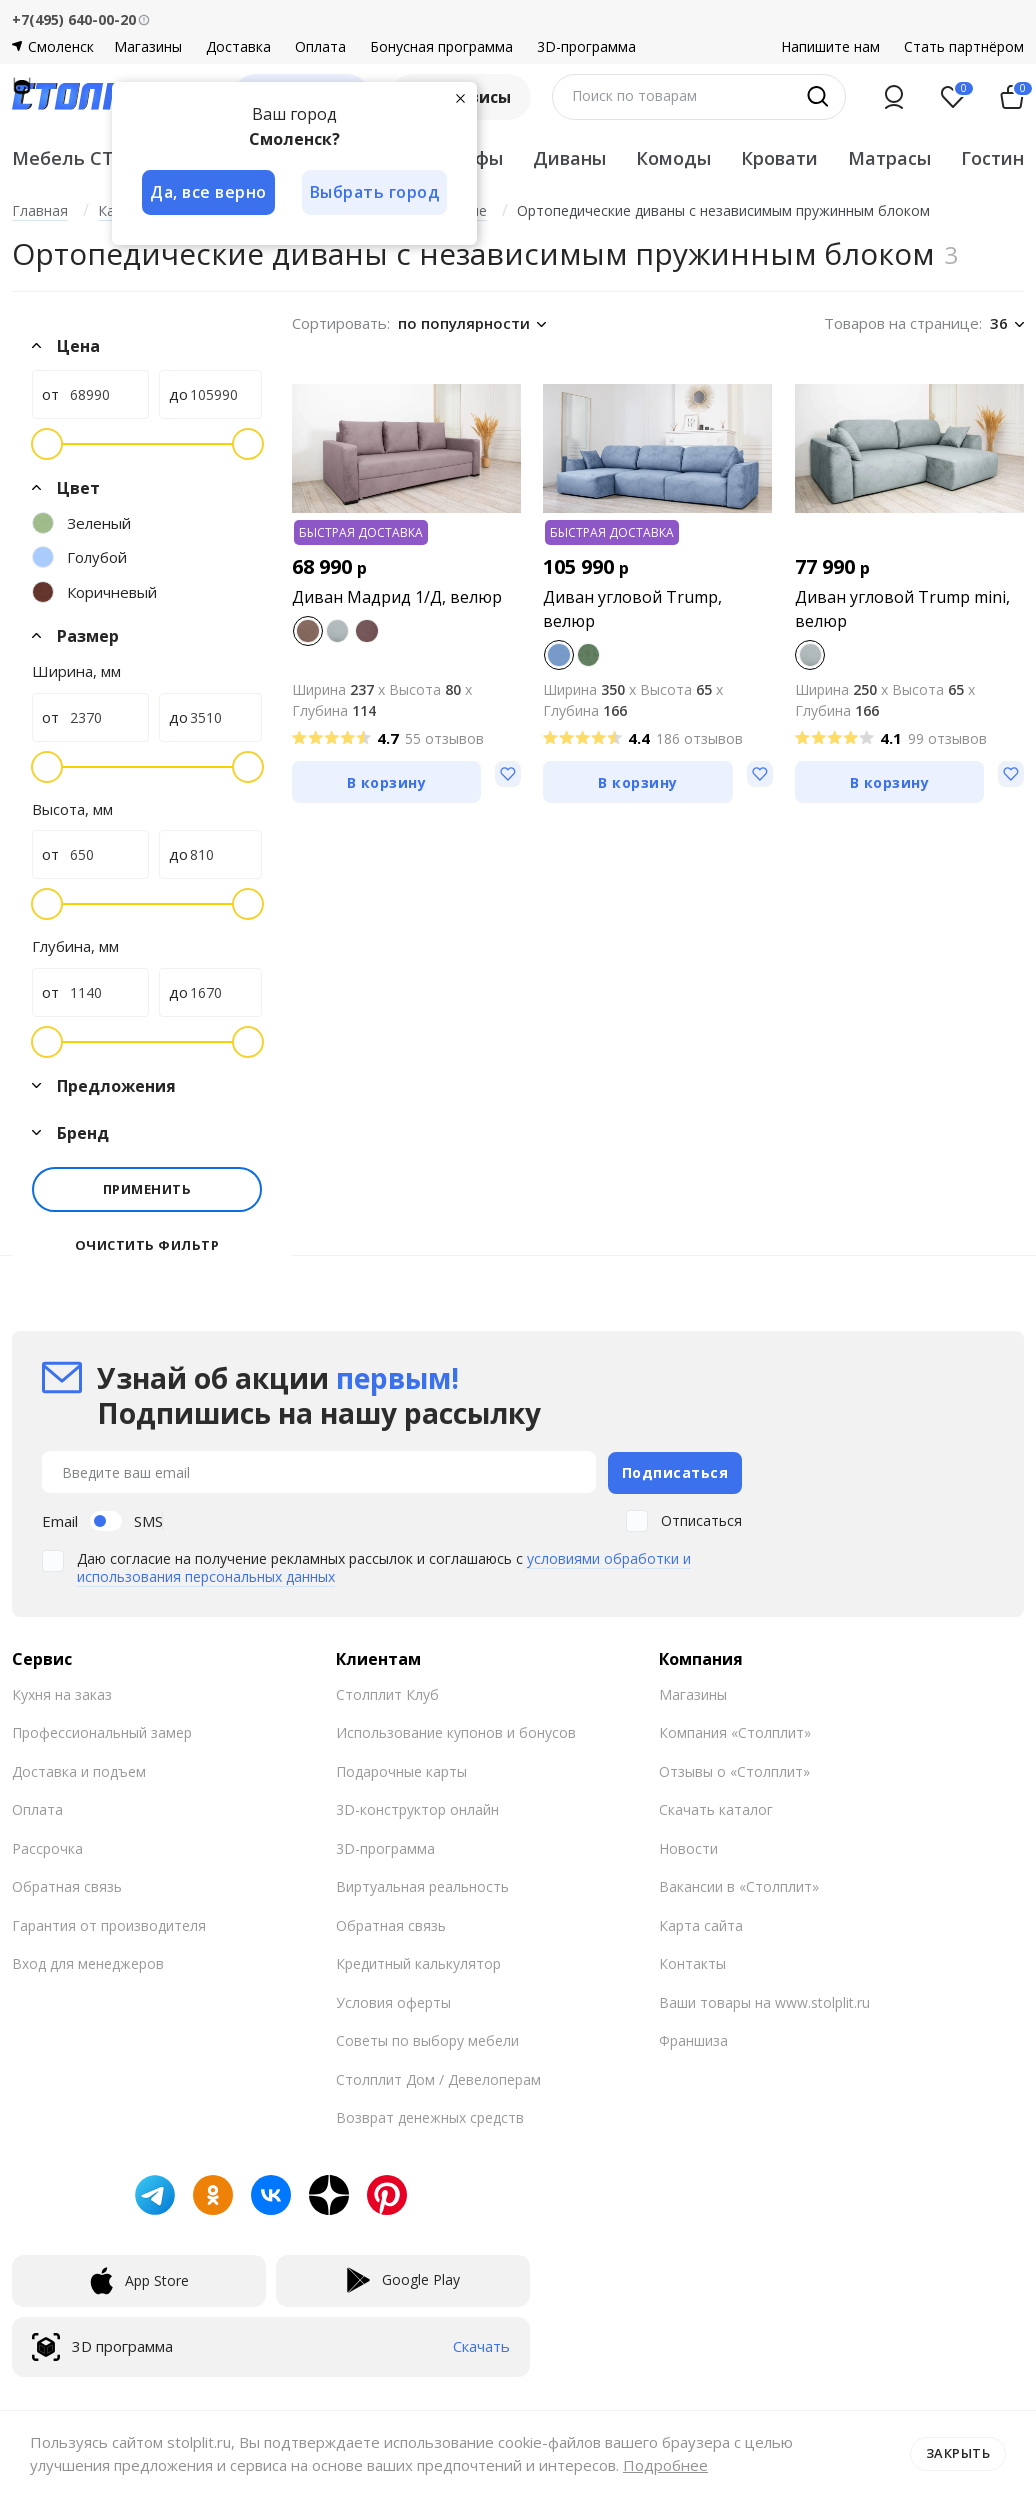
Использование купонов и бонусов (456, 1731)
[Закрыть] (462, 98)
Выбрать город (376, 192)
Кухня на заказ (62, 1693)
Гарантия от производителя (109, 1924)
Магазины (148, 47)
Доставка (238, 47)
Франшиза (693, 2039)
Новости (688, 1847)
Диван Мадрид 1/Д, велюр (397, 597)
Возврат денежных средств (430, 2116)
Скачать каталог (716, 1808)
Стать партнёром (964, 47)
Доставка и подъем (79, 1770)
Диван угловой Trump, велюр (632, 609)
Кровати (779, 158)
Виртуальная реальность (422, 1885)
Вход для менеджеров (88, 1962)
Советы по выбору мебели (427, 2039)
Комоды (673, 158)
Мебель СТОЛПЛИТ (104, 158)
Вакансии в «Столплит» (739, 1885)
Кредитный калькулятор (418, 1962)
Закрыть (958, 2453)
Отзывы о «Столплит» (734, 1770)
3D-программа (586, 47)
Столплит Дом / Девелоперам (438, 2078)
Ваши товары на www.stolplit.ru (764, 2001)
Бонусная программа (441, 47)
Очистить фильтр (147, 1245)
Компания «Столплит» (735, 1731)
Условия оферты (393, 2001)
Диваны (569, 158)
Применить (147, 1189)
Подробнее (665, 2465)
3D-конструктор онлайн (417, 1808)
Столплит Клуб (387, 1693)
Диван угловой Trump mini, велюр (902, 609)
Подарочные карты (401, 1770)
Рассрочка (47, 1847)
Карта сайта (701, 1924)
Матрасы (889, 158)
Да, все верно (208, 192)
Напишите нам (830, 47)
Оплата (320, 47)
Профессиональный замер (102, 1731)
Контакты (692, 1962)
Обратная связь (67, 1885)
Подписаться (675, 1471)
